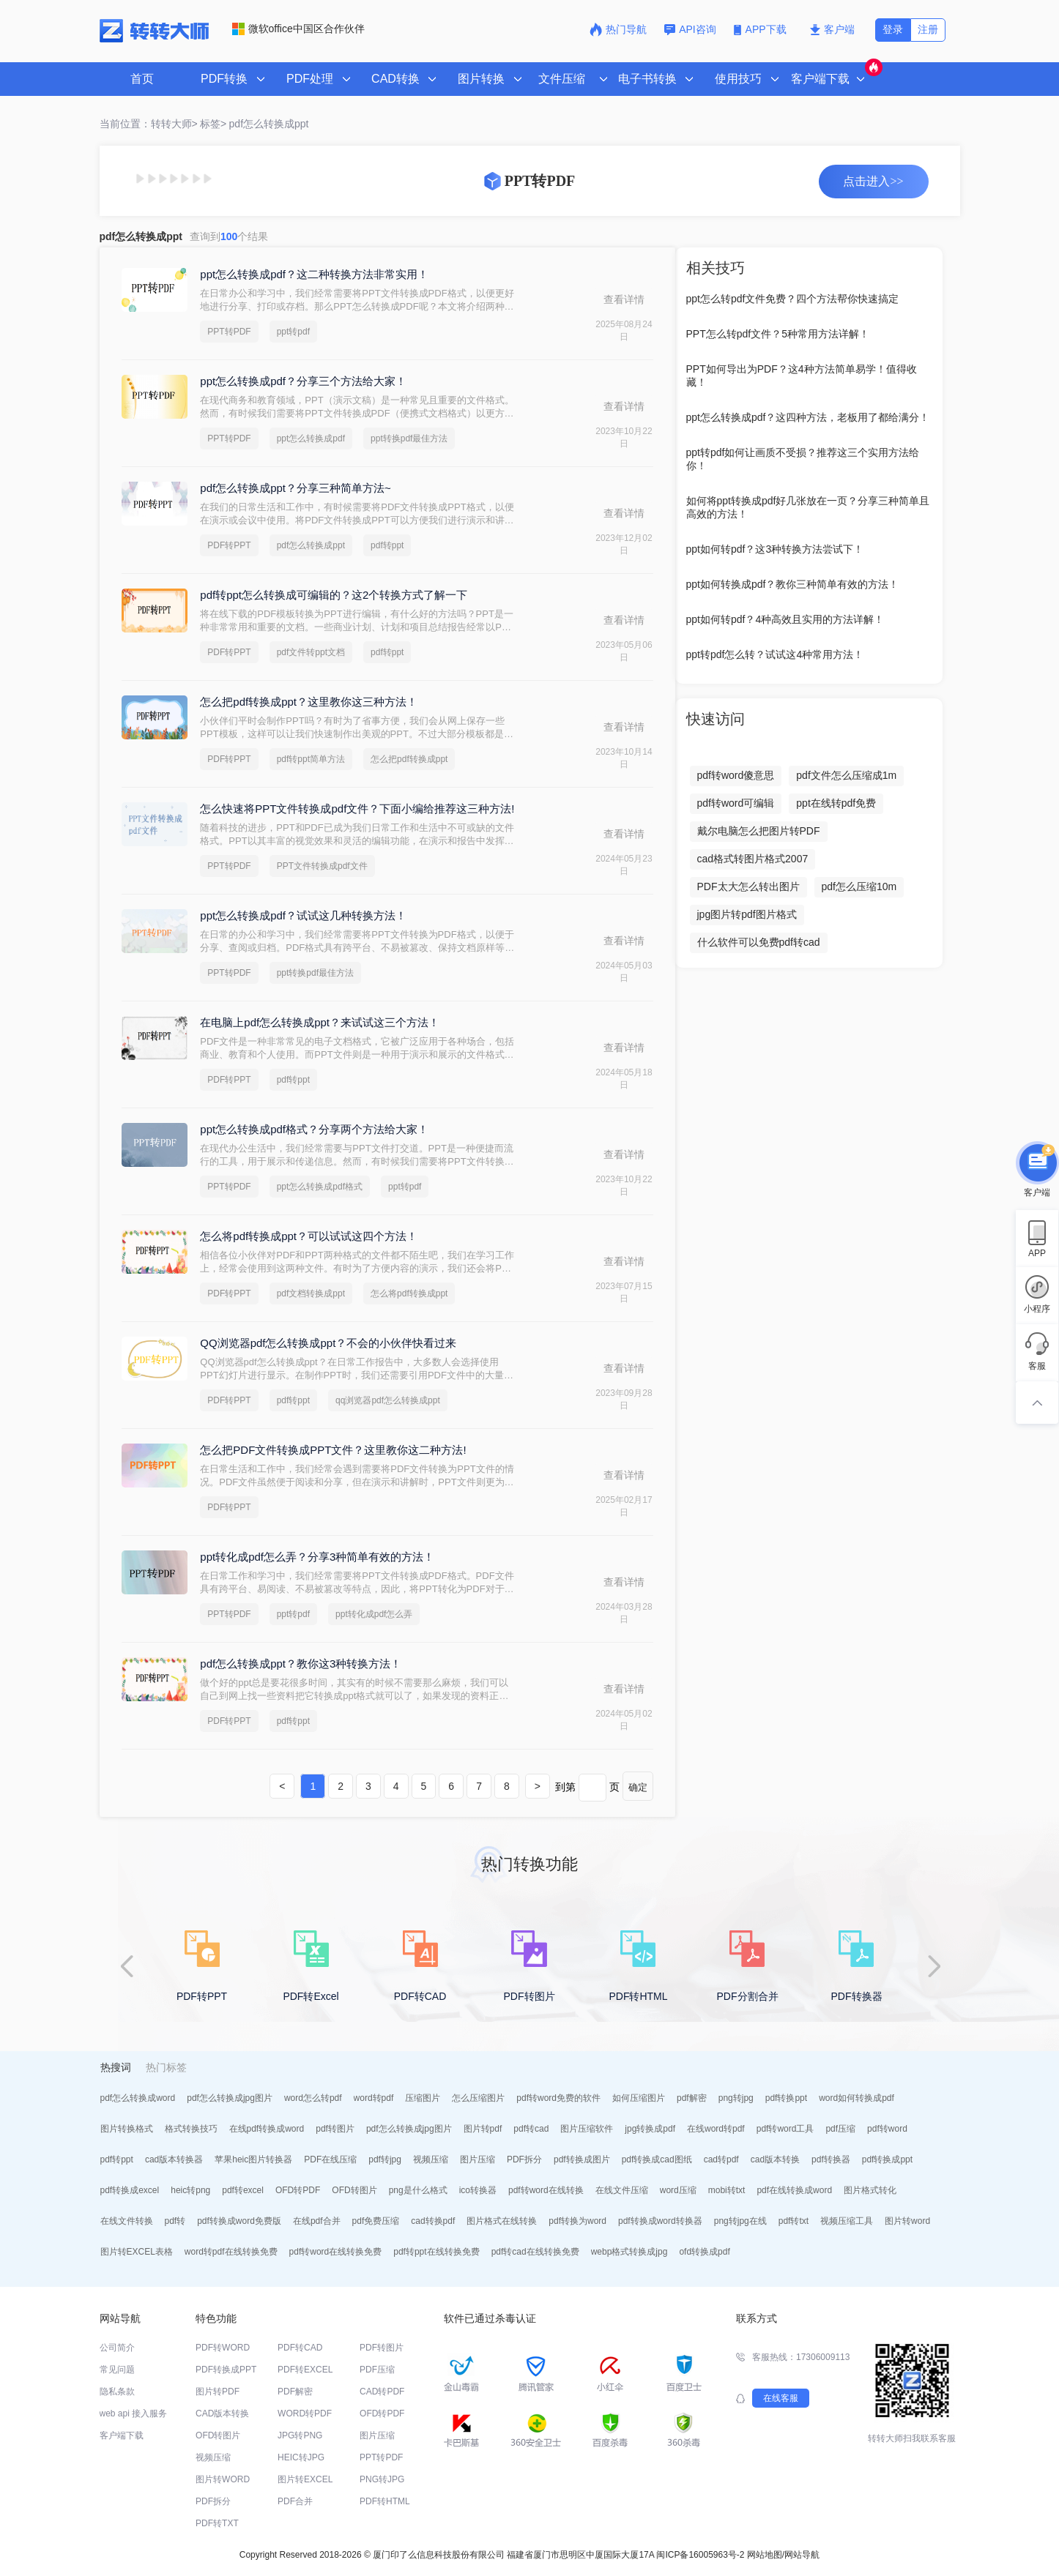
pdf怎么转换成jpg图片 (229, 2098)
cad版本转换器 (174, 2159)
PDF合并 (295, 2501)
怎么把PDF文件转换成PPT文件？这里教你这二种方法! (333, 1450)
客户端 (832, 29)
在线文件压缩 (621, 2190)
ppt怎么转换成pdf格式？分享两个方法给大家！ (314, 1129)
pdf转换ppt (786, 2098)
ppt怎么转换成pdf (311, 438)
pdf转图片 (335, 2129)
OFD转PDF (297, 2190)
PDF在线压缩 (330, 2159)
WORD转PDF (305, 2413)
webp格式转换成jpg (629, 2252)
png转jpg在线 (740, 2221)
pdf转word (887, 2129)
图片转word (907, 2221)
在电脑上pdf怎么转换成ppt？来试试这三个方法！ (319, 1022)
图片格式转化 (870, 2190)
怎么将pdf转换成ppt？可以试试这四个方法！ (308, 1236)
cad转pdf (721, 2159)
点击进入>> (873, 181)
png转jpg (736, 2098)
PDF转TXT (217, 2523)
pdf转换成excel (130, 2190)
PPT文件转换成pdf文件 (322, 866)
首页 (142, 78)
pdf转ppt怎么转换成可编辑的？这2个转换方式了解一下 (333, 595)
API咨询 (690, 29)
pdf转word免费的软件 (558, 2098)
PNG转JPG (382, 2479)
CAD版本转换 (222, 2413)
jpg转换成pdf (650, 2129)
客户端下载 (122, 2435)
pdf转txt (794, 2221)
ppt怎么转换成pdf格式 (320, 1186)
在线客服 (780, 2398)
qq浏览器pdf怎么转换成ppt (387, 1400)
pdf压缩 (840, 2129)
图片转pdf (483, 2129)
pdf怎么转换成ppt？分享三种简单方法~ (295, 488)
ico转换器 (478, 2190)
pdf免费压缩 (376, 2221)
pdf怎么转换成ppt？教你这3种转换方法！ (300, 1663)
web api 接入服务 (134, 2413)
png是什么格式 (418, 2190)
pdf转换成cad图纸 (657, 2159)
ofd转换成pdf (704, 2252)
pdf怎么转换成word (138, 2098)
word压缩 (678, 2190)
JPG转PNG (300, 2435)
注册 (928, 29)
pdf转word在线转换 (546, 2190)
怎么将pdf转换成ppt (409, 1293)
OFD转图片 (354, 2190)
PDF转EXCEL (305, 2369)
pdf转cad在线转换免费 (535, 2252)
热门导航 (618, 29)
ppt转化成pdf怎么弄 (373, 1614)
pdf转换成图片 (582, 2159)
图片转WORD (223, 2479)
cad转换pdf (433, 2221)
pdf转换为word (577, 2221)
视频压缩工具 (846, 2221)
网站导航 (802, 2555)
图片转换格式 (126, 2129)
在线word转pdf (716, 2129)
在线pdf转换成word (267, 2129)
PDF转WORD (223, 2347)
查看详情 (623, 299)
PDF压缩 (377, 2369)
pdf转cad (531, 2129)
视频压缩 (430, 2159)
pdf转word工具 (785, 2129)
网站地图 (764, 2555)
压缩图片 (422, 2098)
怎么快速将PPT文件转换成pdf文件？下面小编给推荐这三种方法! (357, 808)
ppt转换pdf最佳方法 (409, 438)
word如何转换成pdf (856, 2098)
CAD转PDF (382, 2391)
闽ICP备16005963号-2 (700, 2555)
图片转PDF (217, 2391)
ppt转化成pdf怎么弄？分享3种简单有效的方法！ (317, 1556)
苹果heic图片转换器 (253, 2159)
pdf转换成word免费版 (239, 2221)
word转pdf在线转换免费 (231, 2252)
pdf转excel (243, 2190)
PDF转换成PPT (226, 2369)
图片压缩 (477, 2159)
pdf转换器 (830, 2159)
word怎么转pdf (313, 2098)
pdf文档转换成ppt (311, 1293)
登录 (892, 29)
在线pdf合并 (317, 2221)
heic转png (190, 2190)
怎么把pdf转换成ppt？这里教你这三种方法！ (308, 701)
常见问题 (117, 2369)
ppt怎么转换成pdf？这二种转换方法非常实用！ (314, 274)
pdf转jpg (384, 2159)
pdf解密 (692, 2098)
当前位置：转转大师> (149, 124)
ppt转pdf (293, 331)
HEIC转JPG (301, 2457)
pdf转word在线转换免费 (335, 2252)
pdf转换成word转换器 (660, 2221)
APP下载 (761, 29)
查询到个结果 (229, 236)
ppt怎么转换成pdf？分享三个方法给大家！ (303, 381)
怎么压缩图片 (478, 2098)
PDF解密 (295, 2391)
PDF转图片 (382, 2347)
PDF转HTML (385, 2501)
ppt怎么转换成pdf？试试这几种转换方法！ (303, 915)
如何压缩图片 (638, 2098)
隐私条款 (117, 2391)
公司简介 (117, 2347)
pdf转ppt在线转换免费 (436, 2252)
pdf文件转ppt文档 (311, 652)
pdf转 (175, 2221)
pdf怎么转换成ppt (269, 124)
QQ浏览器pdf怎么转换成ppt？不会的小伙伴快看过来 (328, 1343)
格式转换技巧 (191, 2129)
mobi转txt (727, 2190)
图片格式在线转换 (502, 2221)
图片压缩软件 (586, 2129)
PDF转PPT (228, 545)
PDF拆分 (524, 2159)
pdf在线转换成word (794, 2190)
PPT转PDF (228, 331)
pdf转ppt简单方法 (311, 759)
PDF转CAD (300, 2347)
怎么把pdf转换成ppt (409, 759)
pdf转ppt (387, 545)
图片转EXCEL (305, 2479)
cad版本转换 (775, 2159)
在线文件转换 (126, 2221)
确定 (637, 1787)
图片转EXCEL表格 (136, 2252)
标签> (213, 124)
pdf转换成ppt (887, 2159)
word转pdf (374, 2098)
